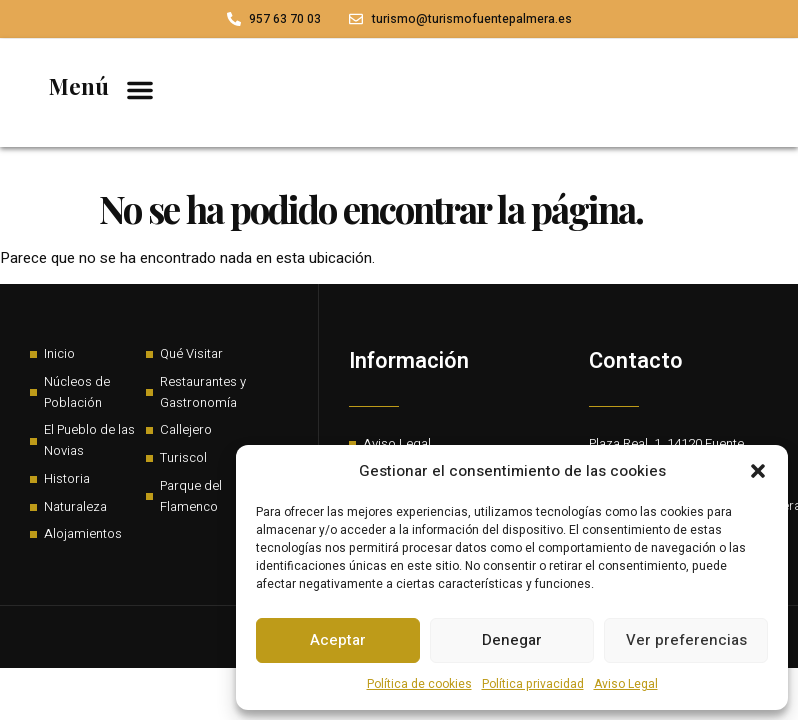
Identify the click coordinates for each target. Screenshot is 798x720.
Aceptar (338, 640)
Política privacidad (533, 684)
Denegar (512, 640)
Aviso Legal (626, 684)
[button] (758, 471)
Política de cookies (419, 684)
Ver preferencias (686, 640)
